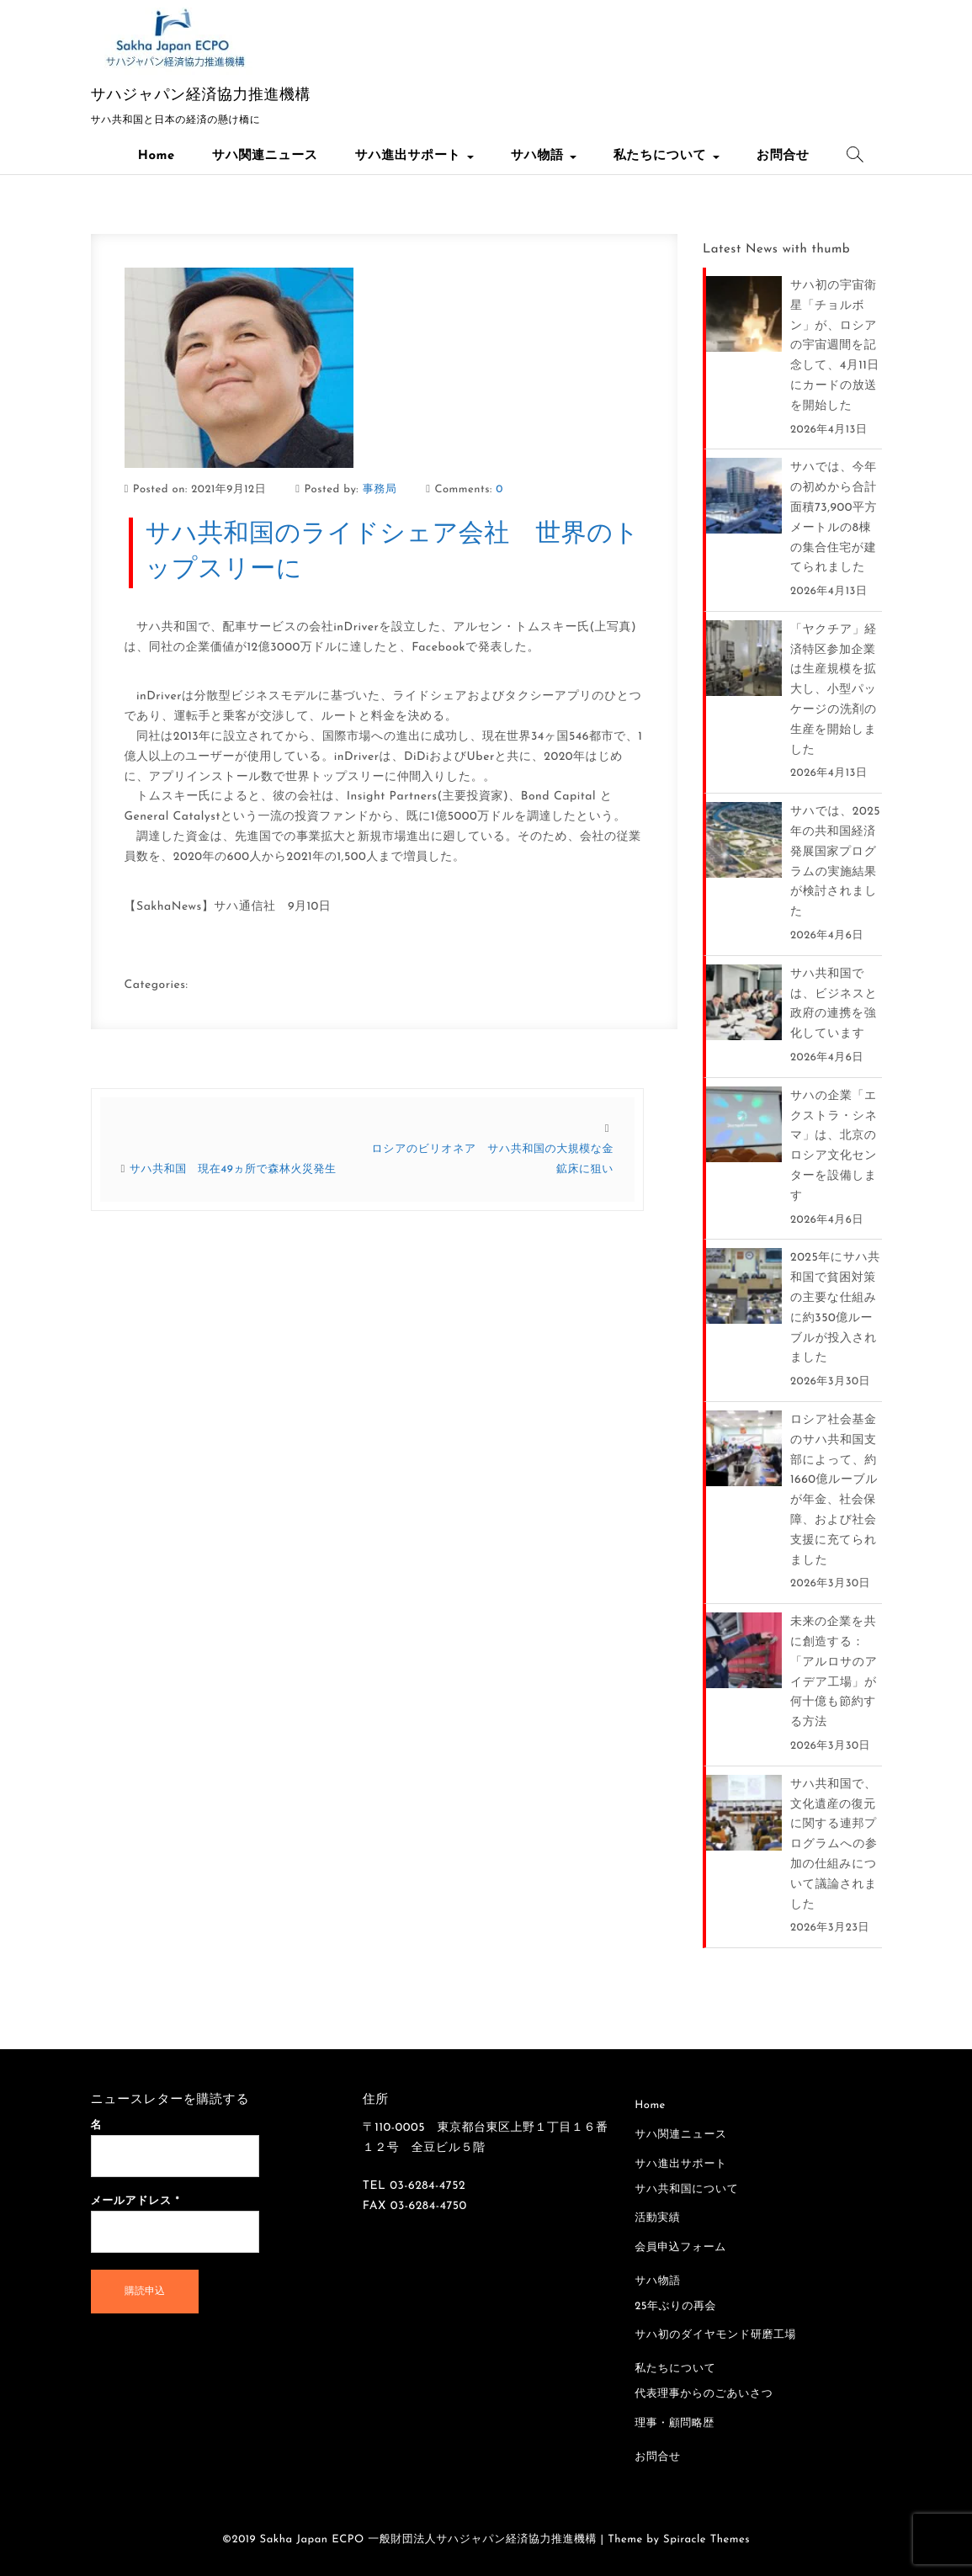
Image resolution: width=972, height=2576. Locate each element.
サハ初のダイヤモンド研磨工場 (715, 2335)
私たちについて (666, 156)
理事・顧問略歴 (674, 2424)
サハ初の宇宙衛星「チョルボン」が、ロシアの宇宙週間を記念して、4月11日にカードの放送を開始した (834, 345)
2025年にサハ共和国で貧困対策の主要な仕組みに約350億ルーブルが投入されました (835, 1307)
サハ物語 (543, 156)
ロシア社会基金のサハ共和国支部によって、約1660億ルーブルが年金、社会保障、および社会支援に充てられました (834, 1490)
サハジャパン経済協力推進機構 (201, 96)
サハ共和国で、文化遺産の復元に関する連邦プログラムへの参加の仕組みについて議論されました (833, 1844)
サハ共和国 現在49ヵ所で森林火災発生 (233, 1170)
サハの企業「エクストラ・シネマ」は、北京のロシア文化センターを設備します (833, 1146)
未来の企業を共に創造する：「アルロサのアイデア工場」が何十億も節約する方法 (833, 1672)
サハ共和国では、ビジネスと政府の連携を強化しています (833, 1004)
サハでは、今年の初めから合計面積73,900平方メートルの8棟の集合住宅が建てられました (833, 517)
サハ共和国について (686, 2190)
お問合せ (783, 156)
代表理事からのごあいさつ (704, 2394)
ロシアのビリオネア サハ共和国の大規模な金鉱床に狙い (492, 1160)
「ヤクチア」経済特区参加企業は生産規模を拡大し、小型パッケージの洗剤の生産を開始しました (833, 690)
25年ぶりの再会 (675, 2307)
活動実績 (657, 2218)
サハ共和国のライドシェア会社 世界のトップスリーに (393, 552)
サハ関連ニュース (265, 156)
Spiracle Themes (706, 2540)
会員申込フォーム (680, 2248)
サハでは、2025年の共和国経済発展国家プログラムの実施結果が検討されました (835, 861)
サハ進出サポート (414, 156)
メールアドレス (135, 2201)
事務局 (380, 490)
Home (156, 156)
